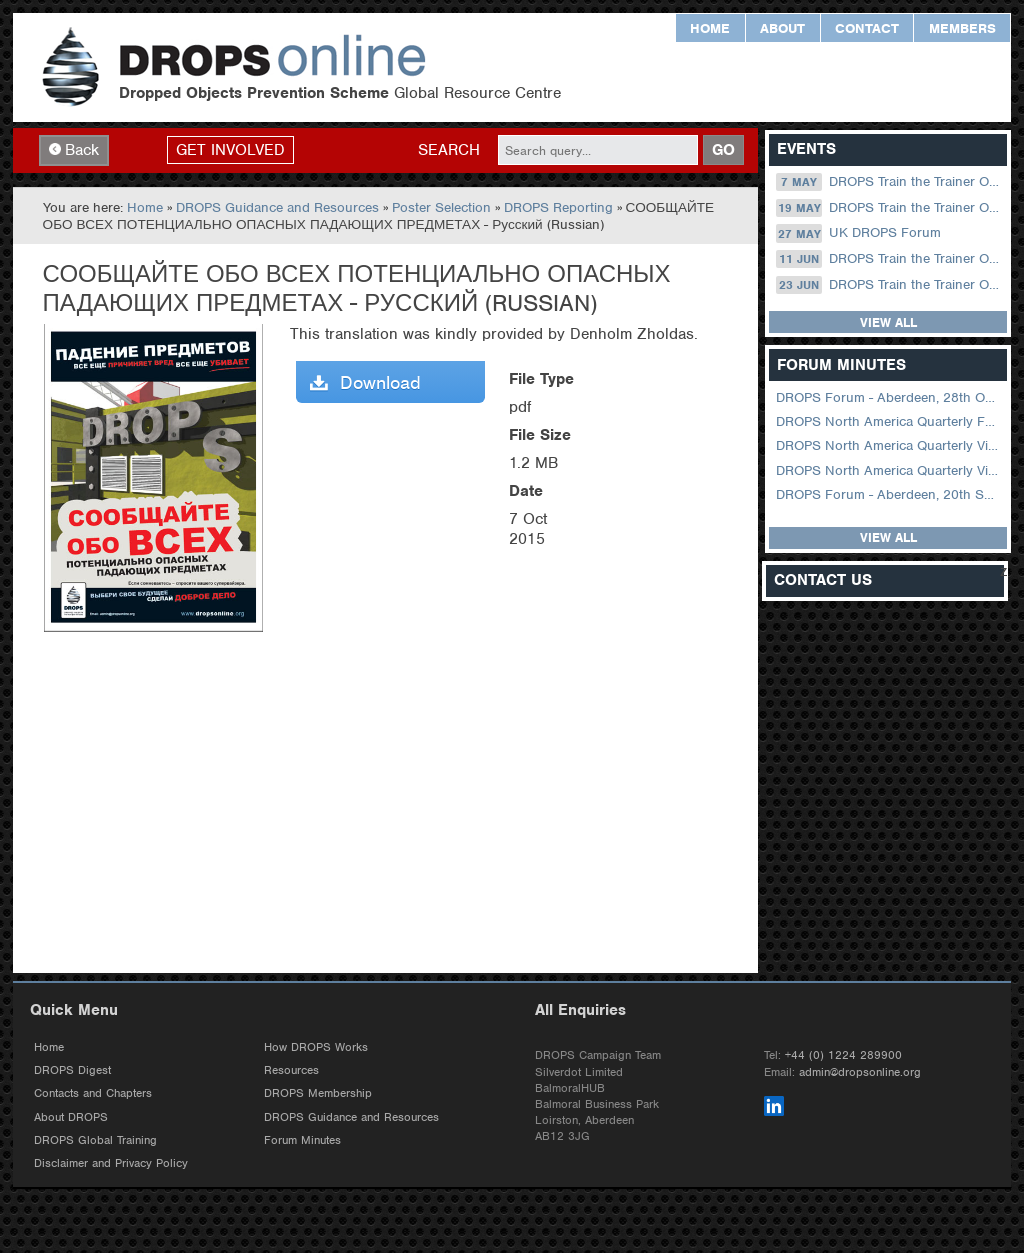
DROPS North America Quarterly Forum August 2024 (889, 421)
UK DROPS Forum (858, 233)
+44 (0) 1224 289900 (843, 1055)
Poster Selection (441, 207)
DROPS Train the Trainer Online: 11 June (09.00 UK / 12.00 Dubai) (889, 259)
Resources (291, 1070)
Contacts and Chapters (93, 1093)
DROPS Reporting (558, 207)
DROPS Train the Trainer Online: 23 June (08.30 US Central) (889, 285)
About (782, 28)
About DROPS (71, 1117)
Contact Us (823, 580)
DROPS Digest (72, 1070)
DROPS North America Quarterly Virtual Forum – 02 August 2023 (889, 445)
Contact (867, 28)
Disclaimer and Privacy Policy (111, 1163)
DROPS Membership (318, 1093)
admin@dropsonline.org (860, 1072)
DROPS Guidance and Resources (277, 207)
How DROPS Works (316, 1047)
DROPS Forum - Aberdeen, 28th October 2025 (889, 397)
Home (710, 28)
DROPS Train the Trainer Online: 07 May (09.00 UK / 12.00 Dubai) (889, 182)
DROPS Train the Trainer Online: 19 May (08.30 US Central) (889, 208)
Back (74, 150)
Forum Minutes (302, 1140)
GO (723, 150)
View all (888, 322)
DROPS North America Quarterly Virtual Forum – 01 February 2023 (889, 470)
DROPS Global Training (95, 1140)
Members (962, 28)
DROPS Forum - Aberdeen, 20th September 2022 (889, 494)
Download (365, 382)
